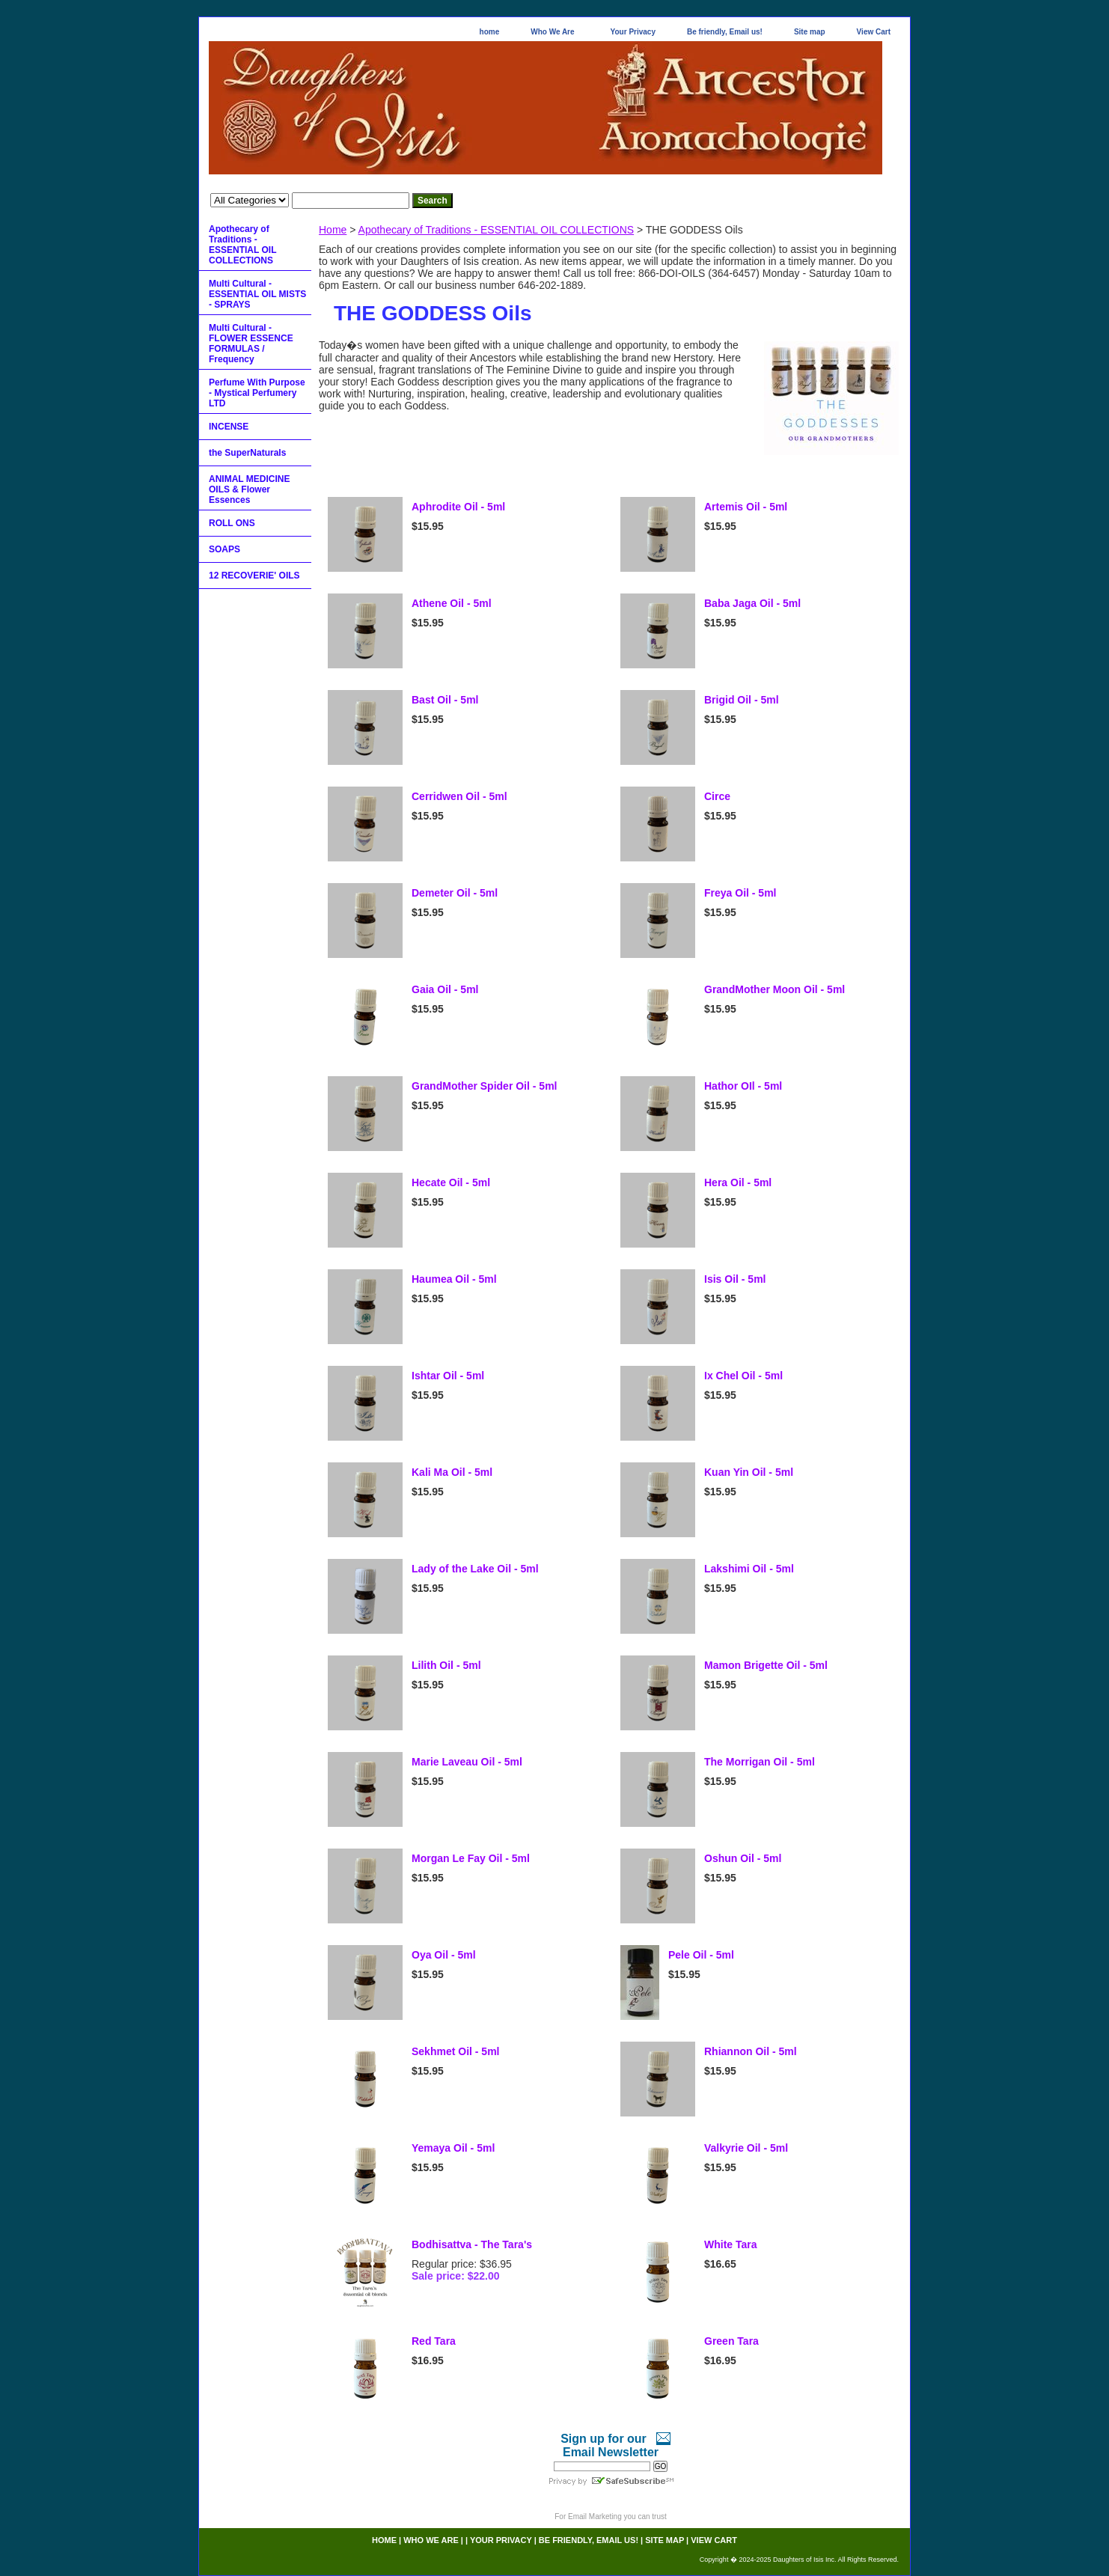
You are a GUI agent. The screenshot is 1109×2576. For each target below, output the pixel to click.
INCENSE (228, 426)
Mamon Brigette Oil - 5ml (766, 1665)
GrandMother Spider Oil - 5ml (484, 1086)
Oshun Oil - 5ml (742, 1858)
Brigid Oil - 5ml (741, 700)
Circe (717, 796)
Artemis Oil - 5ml (745, 507)
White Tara (730, 2244)
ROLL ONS (232, 523)
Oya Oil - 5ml (444, 1955)
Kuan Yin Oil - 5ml (748, 1472)
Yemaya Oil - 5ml (453, 2148)
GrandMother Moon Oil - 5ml (774, 989)
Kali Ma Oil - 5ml (452, 1472)
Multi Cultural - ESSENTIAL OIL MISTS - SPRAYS (257, 294)
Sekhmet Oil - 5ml (455, 2051)
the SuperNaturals (247, 453)
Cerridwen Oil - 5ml (459, 796)
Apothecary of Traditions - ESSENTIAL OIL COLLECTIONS (496, 230)
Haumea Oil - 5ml (454, 1279)
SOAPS (224, 549)
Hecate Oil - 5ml (451, 1182)
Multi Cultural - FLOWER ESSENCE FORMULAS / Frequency (251, 343)
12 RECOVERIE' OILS (254, 575)
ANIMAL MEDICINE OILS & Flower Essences (249, 489)
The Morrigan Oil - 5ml (759, 1762)
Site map (809, 32)
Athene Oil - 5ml (452, 603)
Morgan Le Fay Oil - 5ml (471, 1858)
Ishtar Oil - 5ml (448, 1376)
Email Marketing (595, 2516)
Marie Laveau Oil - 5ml (467, 1762)
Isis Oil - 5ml (735, 1279)
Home (332, 230)
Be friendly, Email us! (725, 32)
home (490, 32)
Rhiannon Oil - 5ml (750, 2051)
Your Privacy (633, 32)
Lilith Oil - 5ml (446, 1665)
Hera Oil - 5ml (738, 1182)
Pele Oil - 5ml (701, 1955)
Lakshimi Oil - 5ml (749, 1569)
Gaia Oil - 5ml (445, 989)
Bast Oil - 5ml (445, 700)
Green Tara (731, 2341)
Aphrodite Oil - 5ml (458, 507)
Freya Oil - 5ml (740, 893)
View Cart (873, 32)
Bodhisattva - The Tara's (472, 2244)
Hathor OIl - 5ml (743, 1086)
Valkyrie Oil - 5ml (746, 2148)
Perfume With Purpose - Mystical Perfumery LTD (257, 393)
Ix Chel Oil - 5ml (743, 1376)
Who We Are (552, 32)
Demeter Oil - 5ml (455, 893)
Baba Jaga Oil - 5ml (752, 603)
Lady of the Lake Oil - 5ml (475, 1569)
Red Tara (434, 2341)
